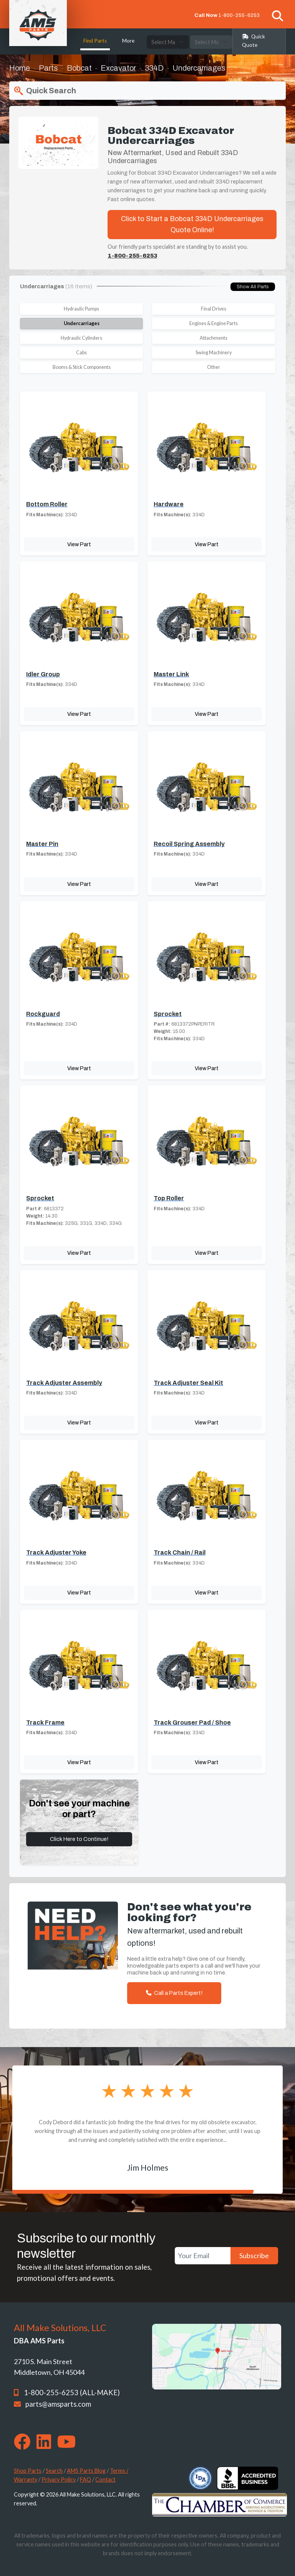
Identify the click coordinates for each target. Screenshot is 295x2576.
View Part (79, 544)
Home (19, 68)
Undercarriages (81, 323)
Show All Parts (253, 286)
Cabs (81, 352)
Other (213, 367)
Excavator (118, 68)
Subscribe (254, 2255)
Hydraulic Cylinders (81, 338)
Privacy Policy (58, 2479)
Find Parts (95, 41)
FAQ (85, 2479)
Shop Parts (27, 2470)
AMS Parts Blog (86, 2470)
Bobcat (79, 68)
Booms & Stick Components (82, 367)
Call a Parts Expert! (174, 1993)
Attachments (213, 338)
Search (54, 2470)
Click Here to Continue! (79, 1839)
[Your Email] (202, 2255)
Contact (105, 2479)
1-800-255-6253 (239, 15)
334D (154, 68)
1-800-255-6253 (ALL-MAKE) (72, 2392)
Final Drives (213, 309)
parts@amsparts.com (58, 2404)
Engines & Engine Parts (213, 323)
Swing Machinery (214, 352)
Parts (48, 68)
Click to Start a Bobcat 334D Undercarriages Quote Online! (192, 224)
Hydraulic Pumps (81, 309)
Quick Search (44, 91)
